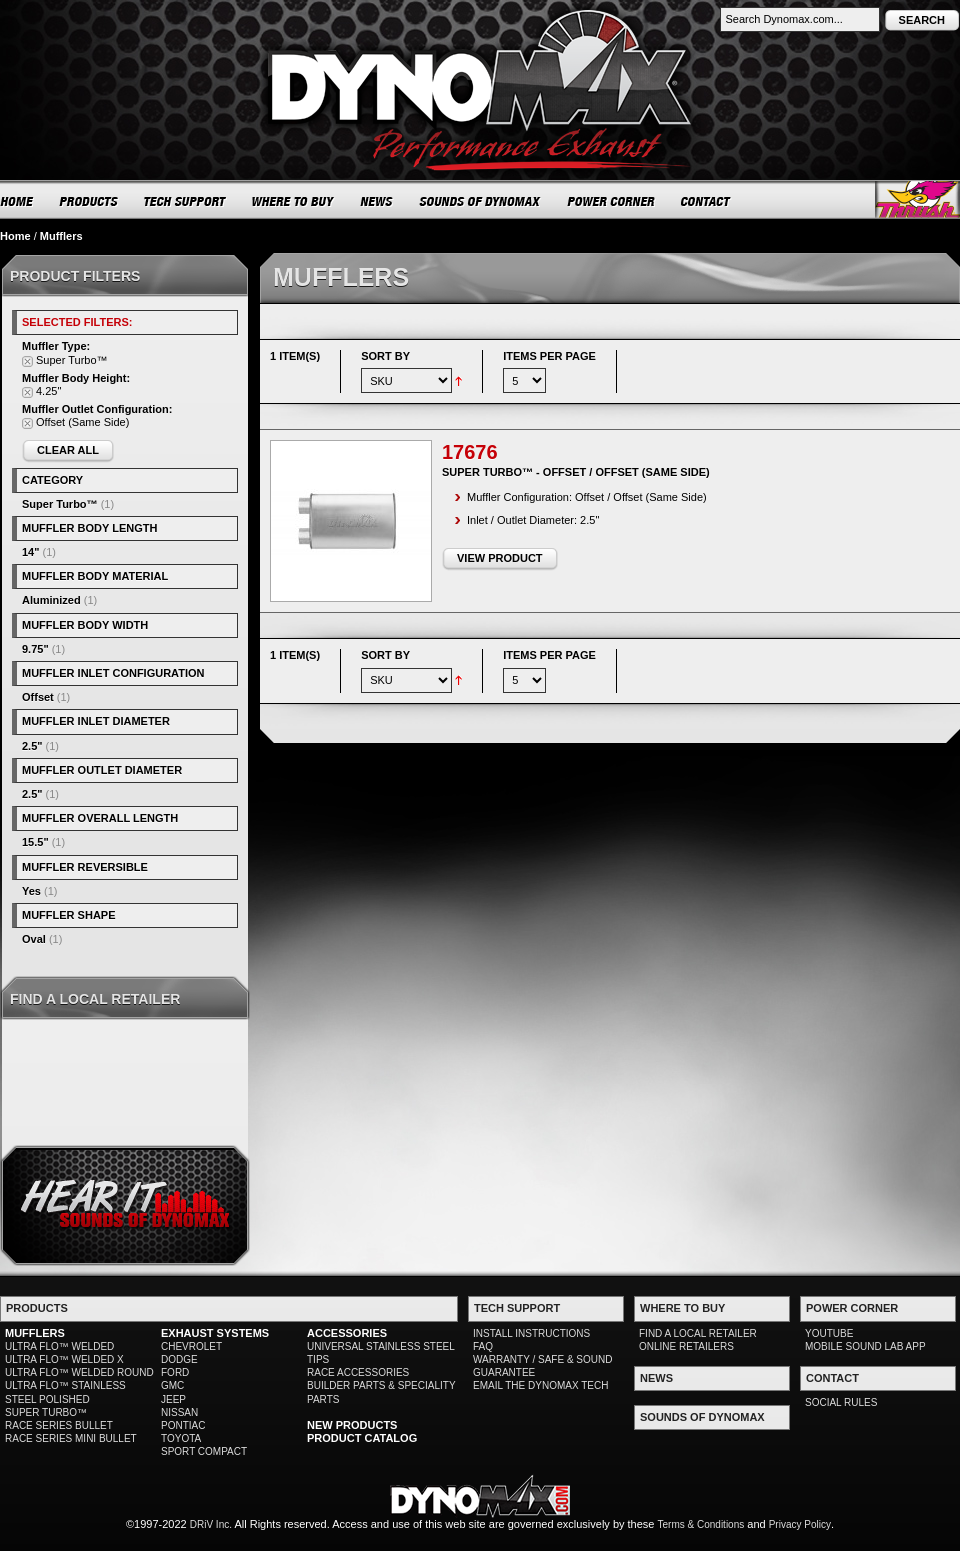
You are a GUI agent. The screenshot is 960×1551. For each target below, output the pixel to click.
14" (30, 552)
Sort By (385, 356)
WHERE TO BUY (293, 201)
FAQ (483, 1346)
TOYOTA (181, 1438)
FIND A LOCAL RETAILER (698, 1333)
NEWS (377, 201)
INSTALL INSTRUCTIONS (531, 1333)
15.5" (35, 842)
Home (15, 236)
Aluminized (51, 600)
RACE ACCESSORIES (358, 1372)
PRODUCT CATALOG (362, 1438)
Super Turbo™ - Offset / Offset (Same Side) (576, 472)
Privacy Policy (800, 1524)
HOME (17, 201)
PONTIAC (183, 1425)
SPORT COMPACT (204, 1451)
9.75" (35, 649)
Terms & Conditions (701, 1524)
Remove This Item (27, 361)
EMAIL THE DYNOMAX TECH (540, 1385)
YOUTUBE (829, 1333)
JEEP (173, 1399)
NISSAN (179, 1412)
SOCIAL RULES (841, 1402)
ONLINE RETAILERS (686, 1346)
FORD (175, 1372)
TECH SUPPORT (185, 201)
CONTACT (706, 201)
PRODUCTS (89, 201)
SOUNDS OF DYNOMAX (480, 201)
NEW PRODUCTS (352, 1425)
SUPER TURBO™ (46, 1412)
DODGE (179, 1359)
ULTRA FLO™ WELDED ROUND (79, 1372)
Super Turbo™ (60, 504)
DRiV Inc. (211, 1524)
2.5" (32, 746)
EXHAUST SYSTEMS (215, 1333)
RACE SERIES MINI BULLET (71, 1438)
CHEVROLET (191, 1346)
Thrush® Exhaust (917, 199)
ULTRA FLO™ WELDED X (64, 1359)
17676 (470, 452)
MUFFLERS (35, 1333)
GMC (172, 1385)
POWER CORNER (611, 201)
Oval (34, 939)
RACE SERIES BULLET (59, 1425)
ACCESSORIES (347, 1333)
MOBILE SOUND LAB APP (865, 1346)
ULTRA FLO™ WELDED (59, 1346)
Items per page (549, 356)
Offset (38, 697)
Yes (31, 891)
